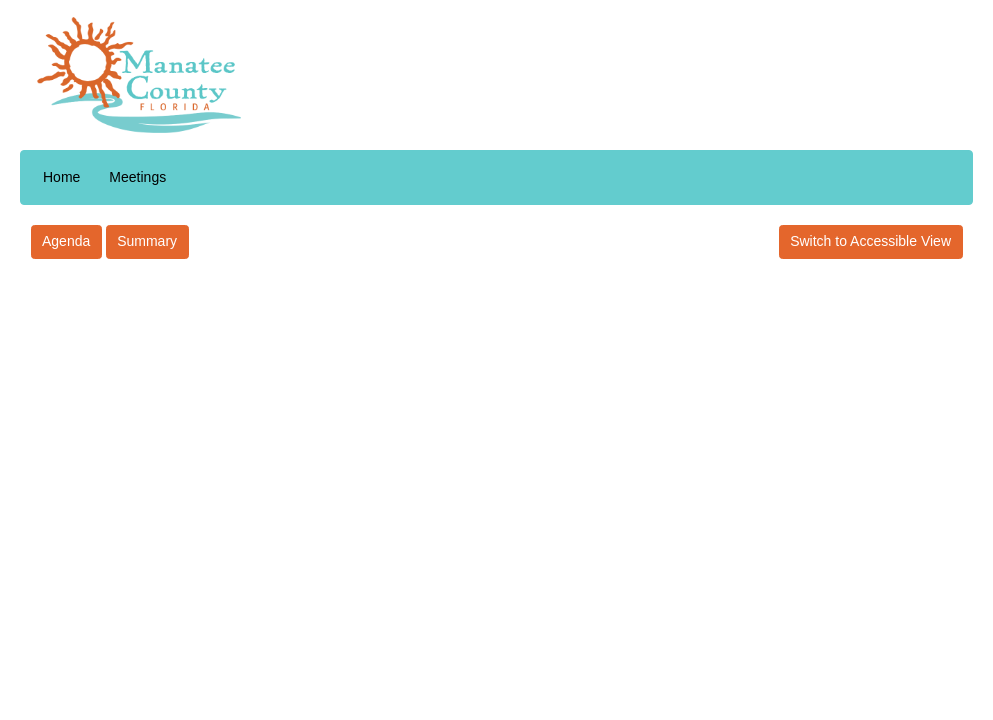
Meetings (137, 177)
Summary (147, 241)
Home (61, 177)
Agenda (66, 241)
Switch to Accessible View (870, 241)
